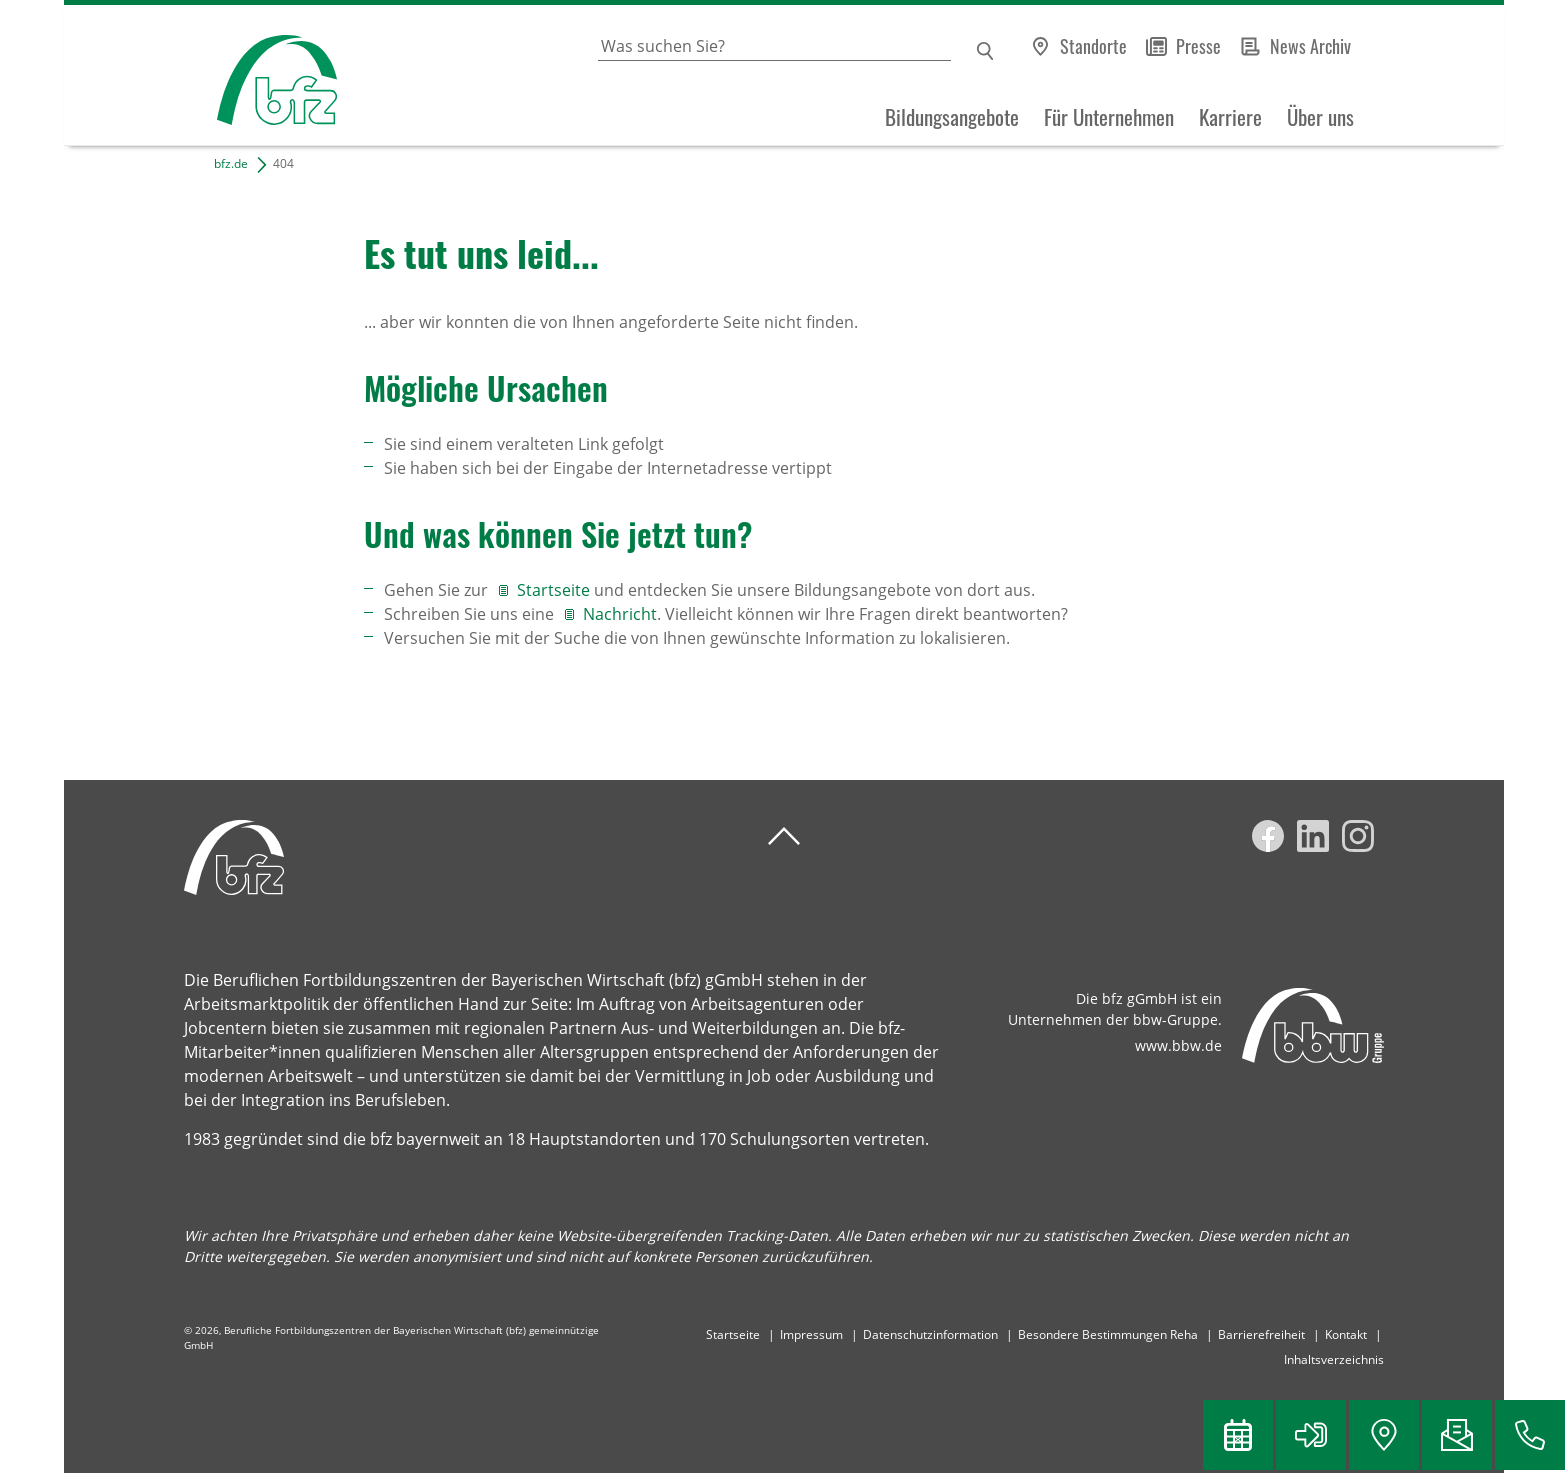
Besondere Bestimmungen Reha (1108, 1334)
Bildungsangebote (952, 117)
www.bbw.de (1178, 1045)
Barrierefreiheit (1261, 1334)
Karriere (1230, 117)
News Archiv (1310, 46)
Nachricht (620, 614)
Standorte (1093, 46)
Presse (1198, 46)
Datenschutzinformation (930, 1334)
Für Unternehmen (1109, 117)
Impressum (811, 1334)
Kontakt (1346, 1334)
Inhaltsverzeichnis (1334, 1359)
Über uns (1320, 117)
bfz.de (231, 163)
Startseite (555, 590)
